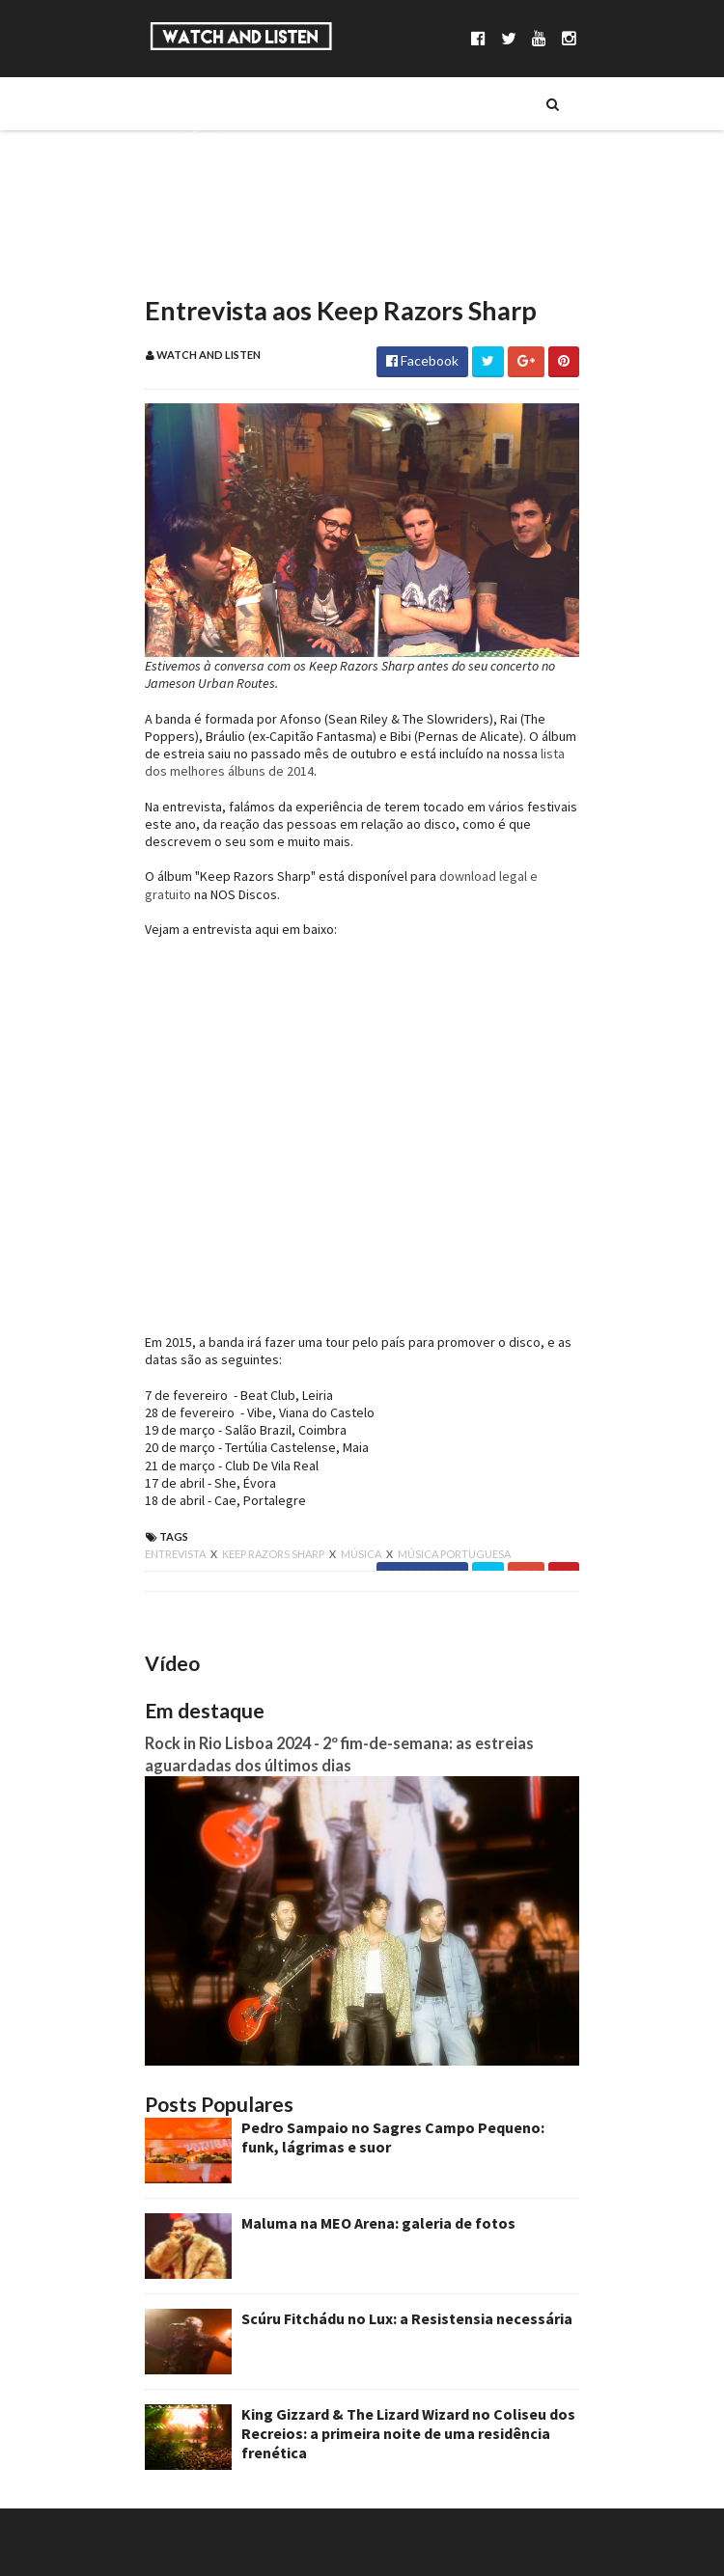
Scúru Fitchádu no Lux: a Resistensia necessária (406, 2318)
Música (201, 136)
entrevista (176, 1554)
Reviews (204, 267)
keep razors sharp (274, 1554)
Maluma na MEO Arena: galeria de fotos (378, 2223)
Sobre (198, 103)
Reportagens (220, 234)
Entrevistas (215, 201)
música (362, 1554)
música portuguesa (454, 1554)
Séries (197, 169)
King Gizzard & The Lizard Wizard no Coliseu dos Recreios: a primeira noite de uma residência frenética (408, 2433)
